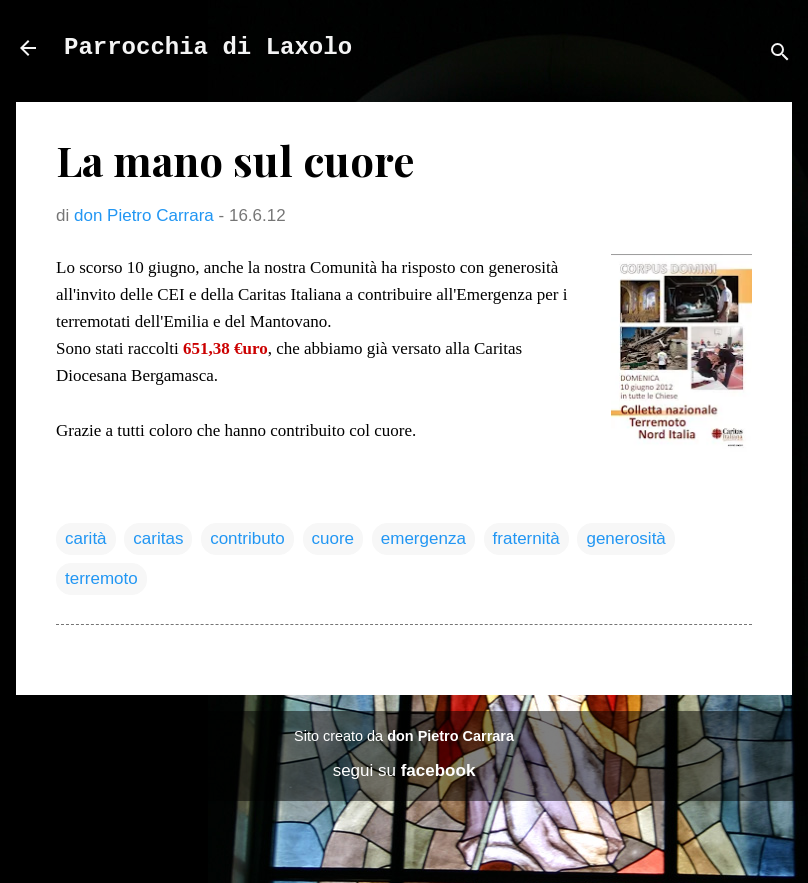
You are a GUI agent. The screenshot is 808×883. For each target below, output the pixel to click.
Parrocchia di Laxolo (208, 47)
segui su (404, 770)
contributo (247, 538)
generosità (625, 538)
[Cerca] (780, 54)
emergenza (423, 538)
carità (86, 538)
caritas (158, 538)
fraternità (526, 538)
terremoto (101, 578)
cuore (333, 538)
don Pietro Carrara (450, 736)
